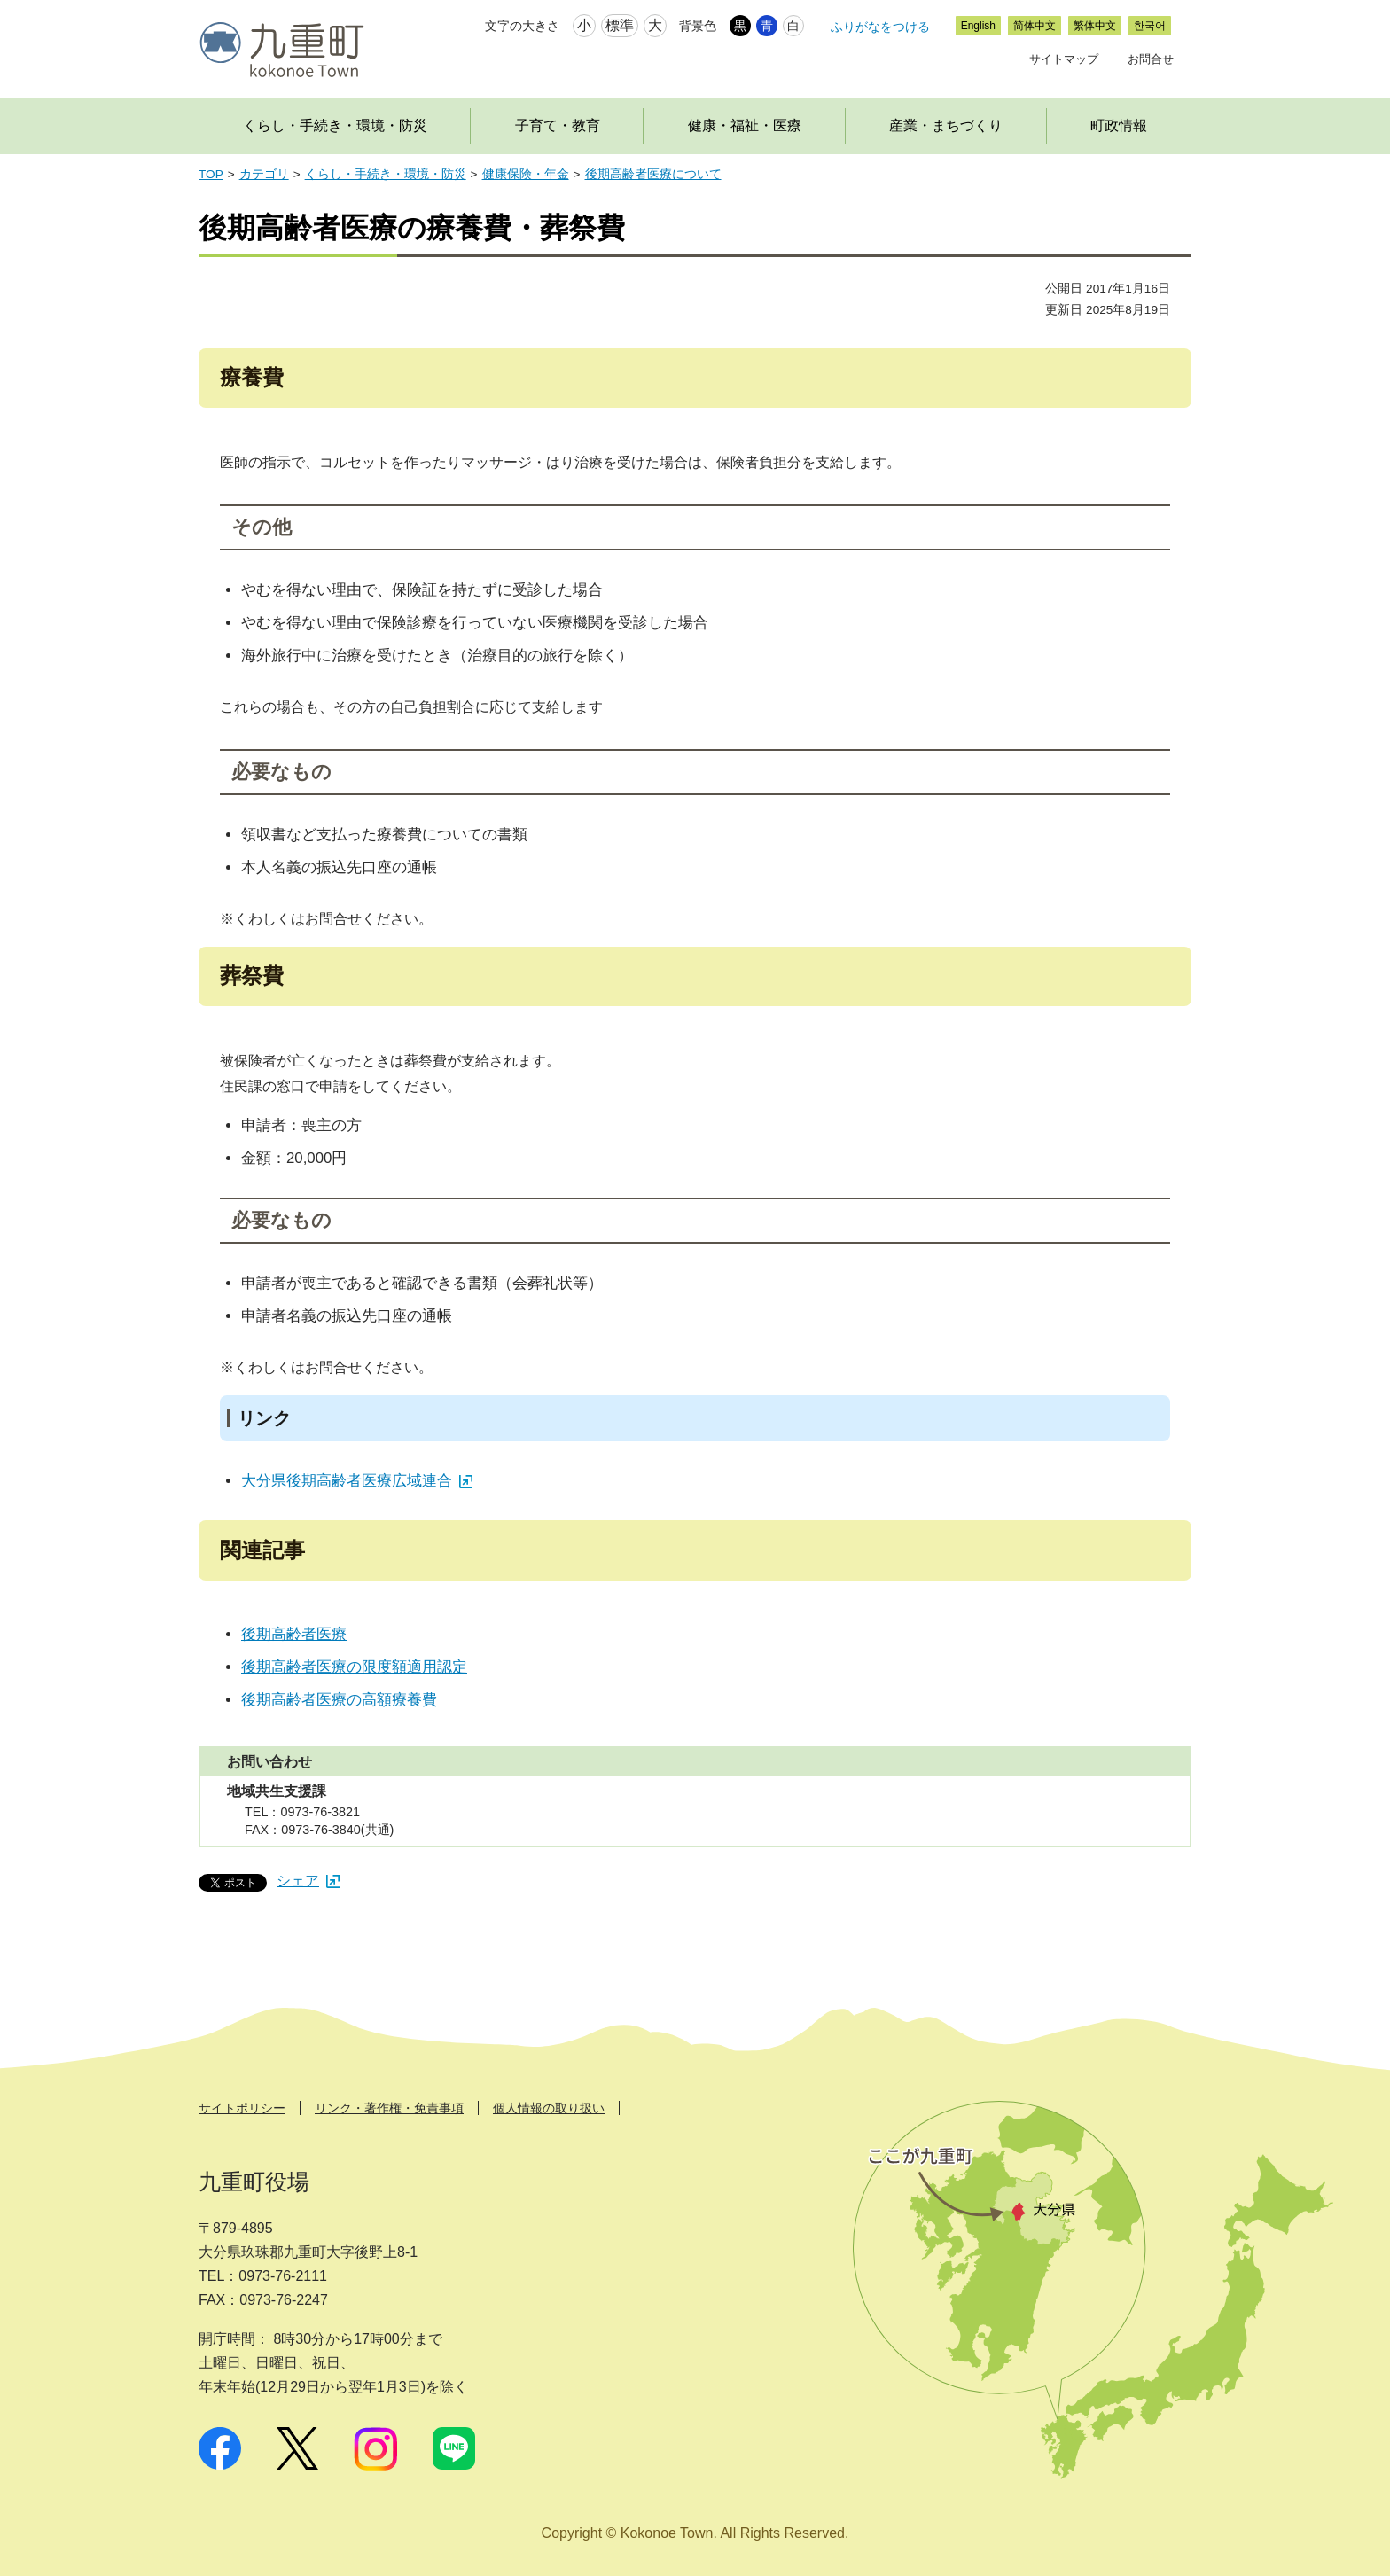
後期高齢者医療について (653, 174)
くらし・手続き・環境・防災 (335, 125)
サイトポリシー (242, 2108)
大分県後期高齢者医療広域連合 (356, 1480)
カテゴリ (264, 174)
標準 (619, 25)
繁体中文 (1095, 26)
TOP (211, 174)
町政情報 (1118, 125)
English (978, 26)
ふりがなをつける (880, 27)
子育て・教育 (557, 125)
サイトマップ (1063, 59)
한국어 (1150, 26)
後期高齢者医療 (294, 1634)
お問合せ (1151, 59)
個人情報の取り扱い (549, 2108)
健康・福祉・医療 (744, 125)
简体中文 (1034, 26)
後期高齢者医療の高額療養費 (339, 1699)
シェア (308, 1880)
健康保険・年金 (525, 174)
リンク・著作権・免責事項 (389, 2108)
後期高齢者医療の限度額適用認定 (354, 1667)
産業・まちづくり (946, 125)
